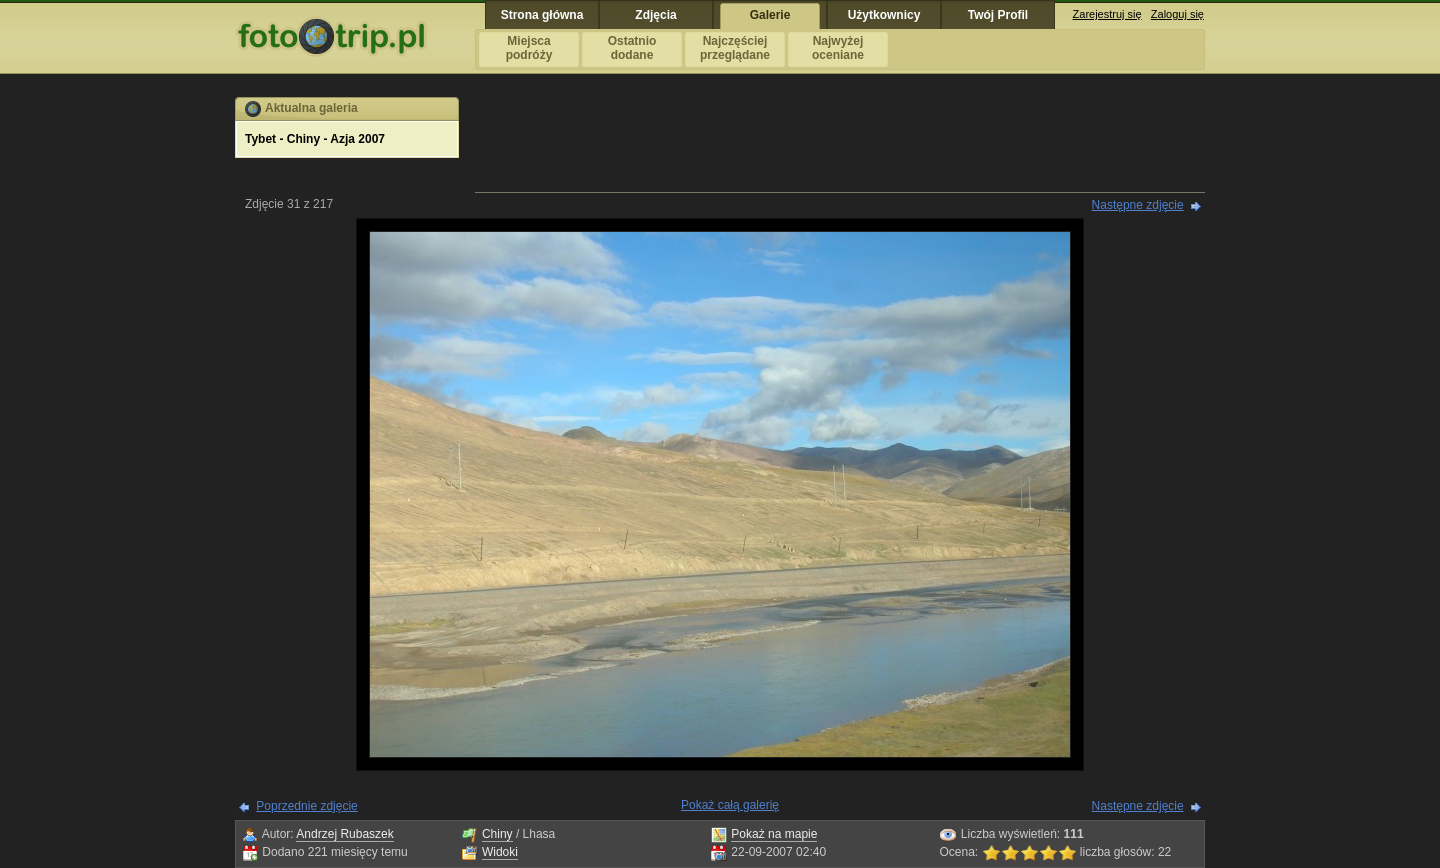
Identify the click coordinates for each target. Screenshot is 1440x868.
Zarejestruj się (1107, 14)
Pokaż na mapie (774, 834)
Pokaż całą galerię (730, 805)
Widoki (500, 852)
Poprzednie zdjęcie (306, 806)
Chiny (497, 834)
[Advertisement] (840, 142)
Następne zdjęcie (1138, 205)
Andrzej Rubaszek (344, 834)
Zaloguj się (1177, 14)
